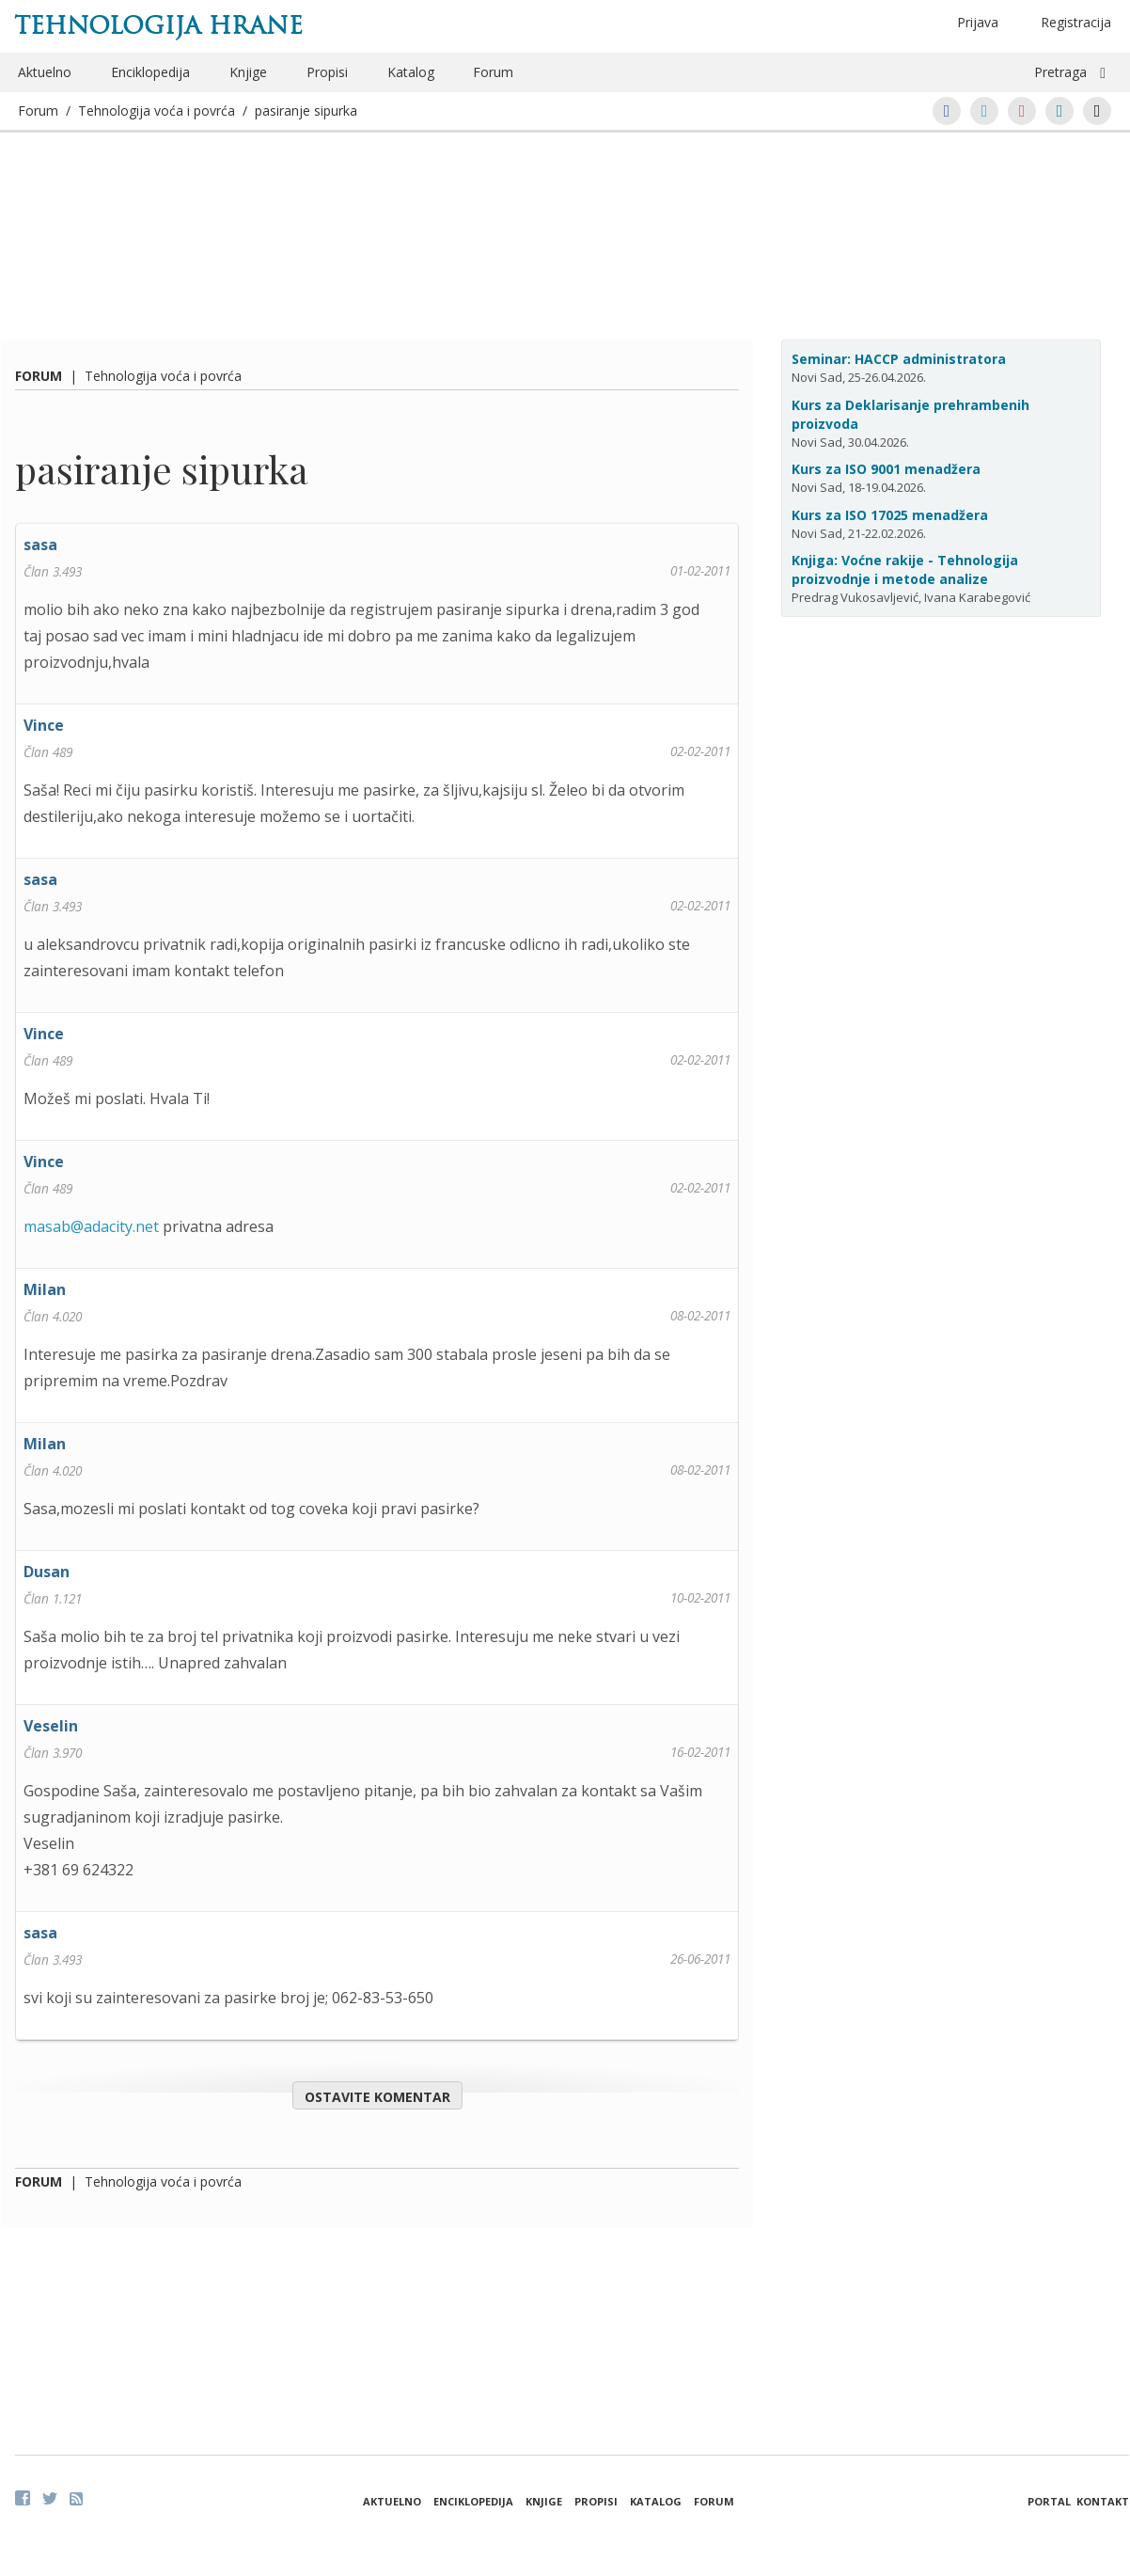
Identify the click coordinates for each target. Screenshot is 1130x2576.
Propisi (327, 72)
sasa (40, 544)
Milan (45, 1289)
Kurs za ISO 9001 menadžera (886, 469)
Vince (44, 725)
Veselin (51, 1725)
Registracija (1076, 22)
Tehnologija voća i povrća (156, 110)
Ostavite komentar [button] (377, 2097)
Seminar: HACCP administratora (899, 359)
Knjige (248, 72)
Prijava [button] (977, 22)
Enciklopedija (150, 72)
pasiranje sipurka (306, 110)
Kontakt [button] (1102, 2501)
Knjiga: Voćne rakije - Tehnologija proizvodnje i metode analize (905, 569)
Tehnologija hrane (158, 25)
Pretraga (1060, 72)
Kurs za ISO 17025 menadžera (890, 515)
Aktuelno (44, 72)
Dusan (47, 1571)
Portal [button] (1049, 2501)
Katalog (410, 72)
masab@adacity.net (91, 1226)
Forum (493, 72)
